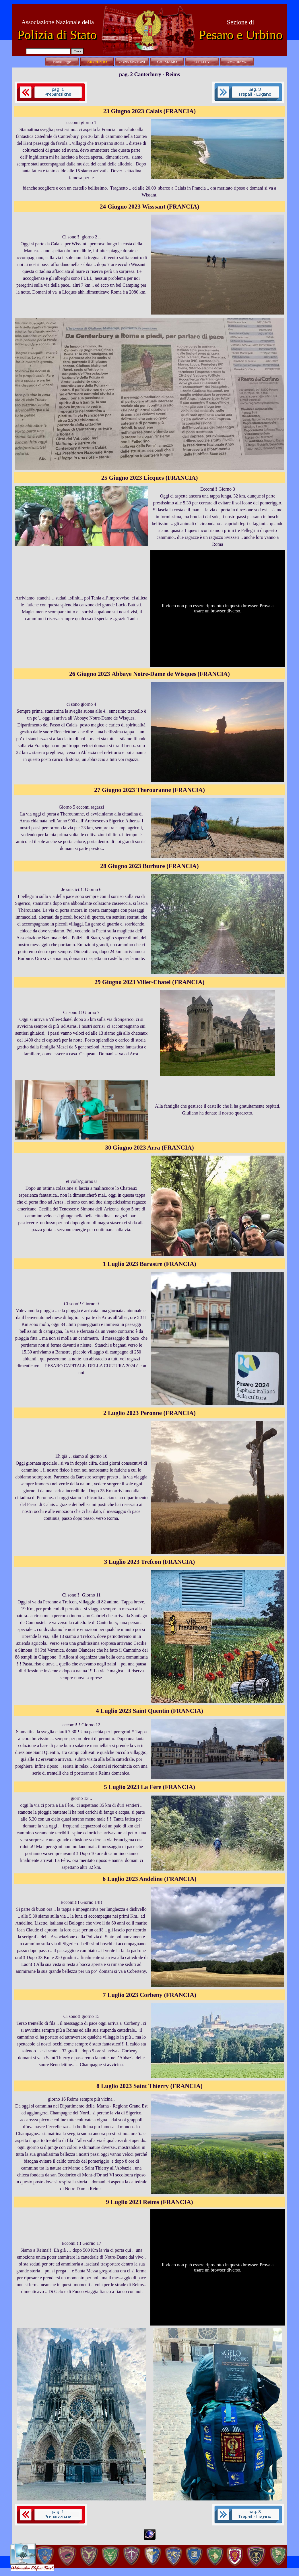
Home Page (62, 61)
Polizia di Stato (57, 35)
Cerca (77, 51)
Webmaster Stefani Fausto (32, 2568)
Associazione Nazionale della (58, 22)
